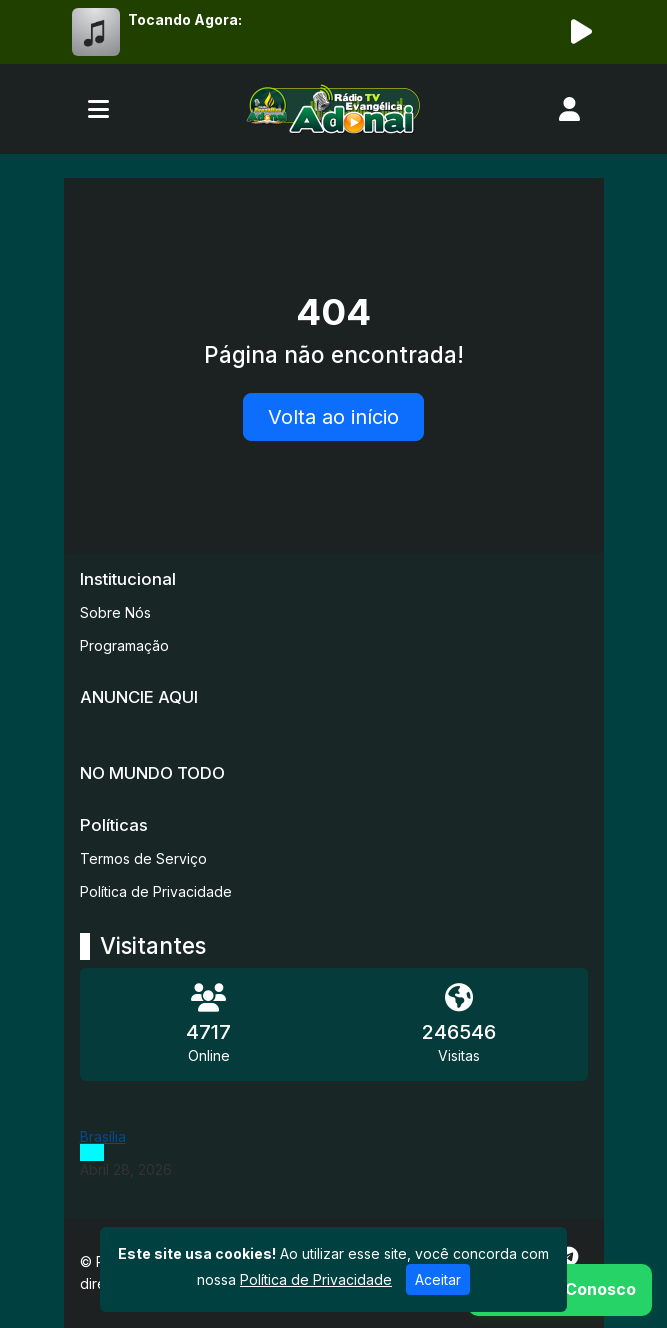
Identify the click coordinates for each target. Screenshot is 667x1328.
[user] (569, 109)
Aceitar (438, 1279)
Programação (124, 645)
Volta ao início (333, 417)
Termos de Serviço (143, 858)
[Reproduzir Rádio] (582, 32)
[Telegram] (568, 1257)
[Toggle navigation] (98, 109)
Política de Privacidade (156, 891)
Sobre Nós (115, 612)
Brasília (103, 1136)
